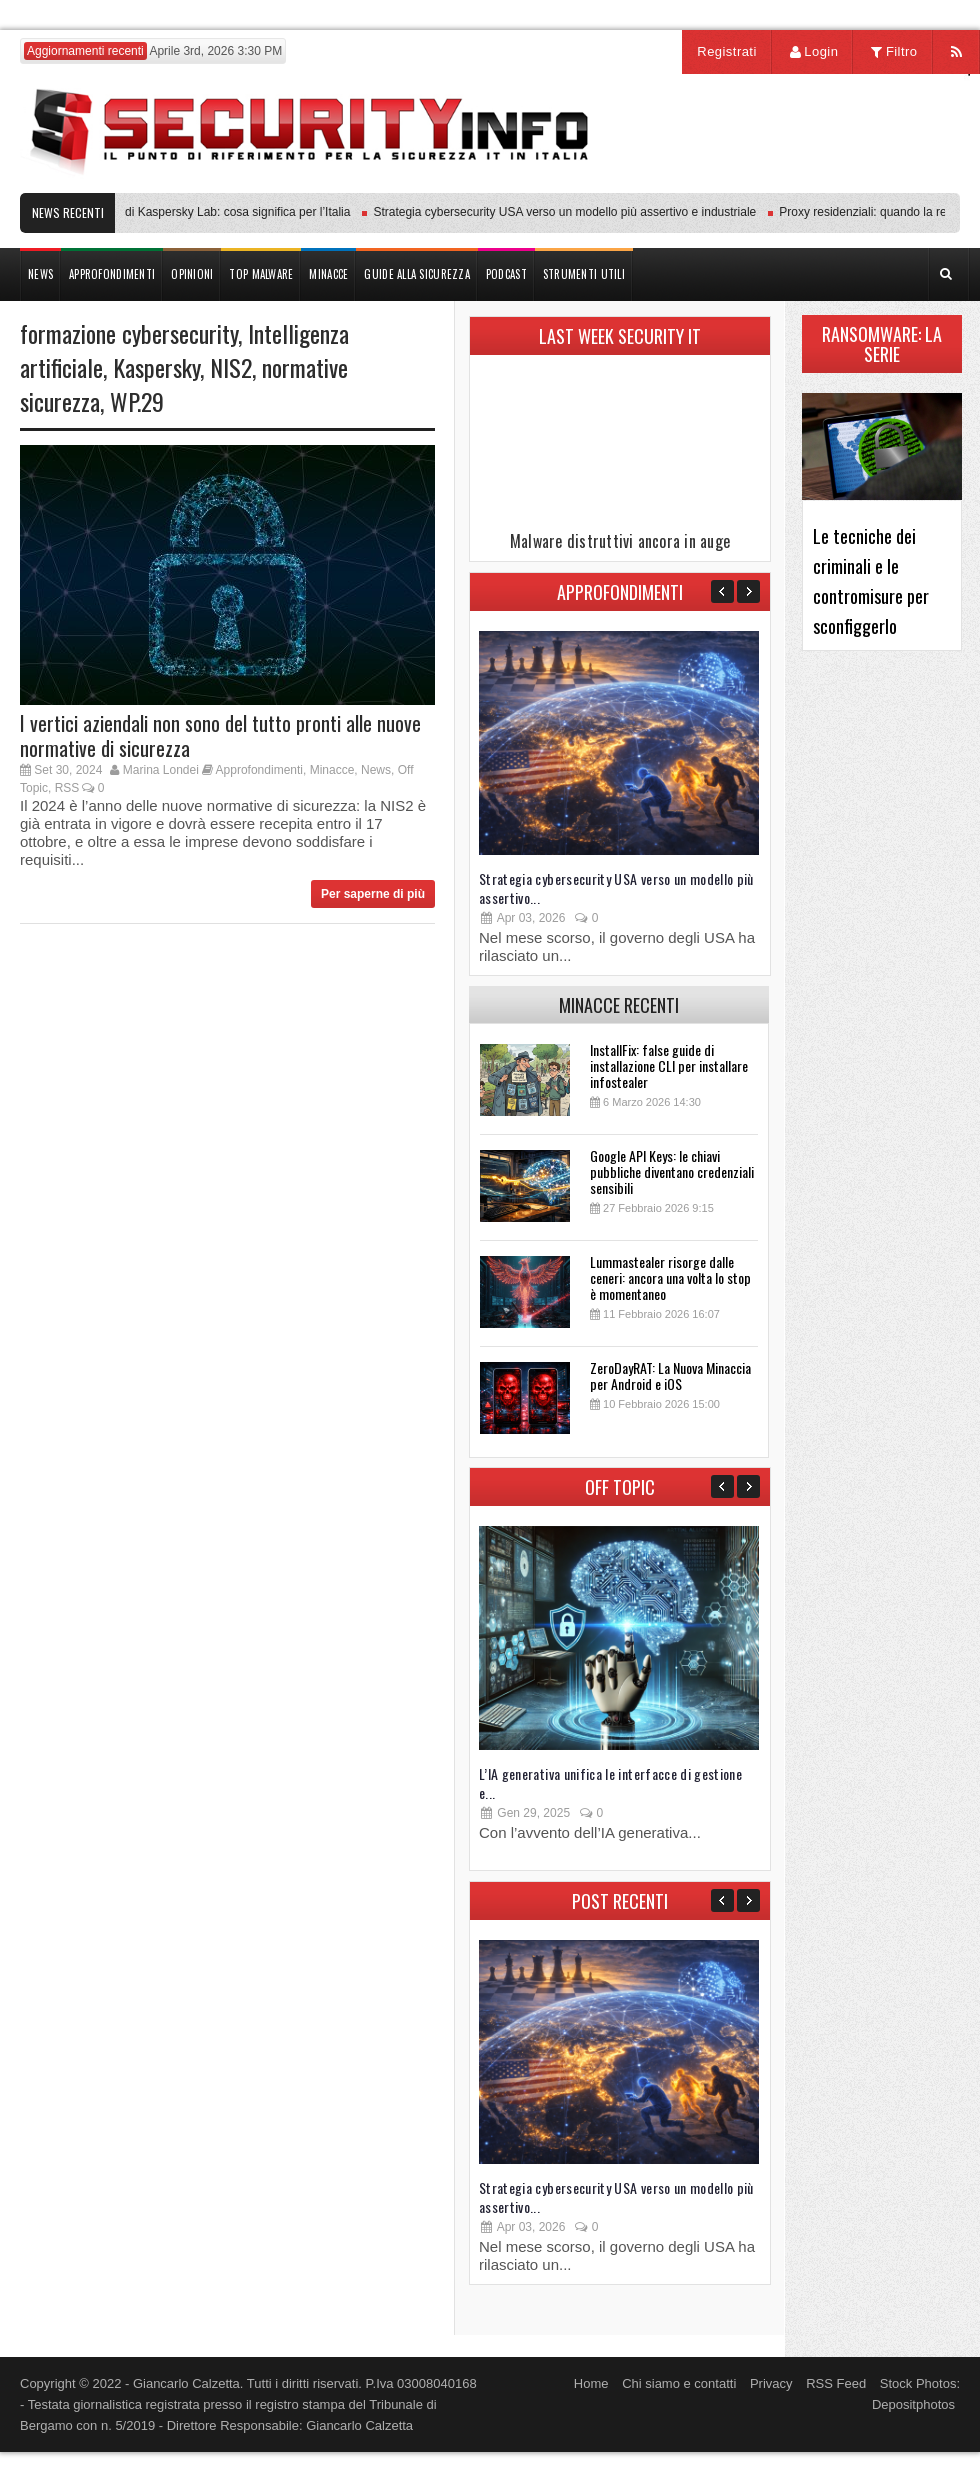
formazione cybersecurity (129, 333)
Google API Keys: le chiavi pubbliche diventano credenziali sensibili (672, 1171)
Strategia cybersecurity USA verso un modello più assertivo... (616, 888)
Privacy (771, 2383)
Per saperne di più (373, 894)
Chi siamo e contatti (679, 2383)
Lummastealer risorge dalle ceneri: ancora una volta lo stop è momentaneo (670, 1277)
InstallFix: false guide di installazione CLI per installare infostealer (669, 1065)
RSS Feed (836, 2383)
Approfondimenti (259, 770)
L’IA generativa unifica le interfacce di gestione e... (610, 1783)
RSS (67, 788)
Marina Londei (161, 770)
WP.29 (137, 401)
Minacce (332, 770)
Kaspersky (156, 367)
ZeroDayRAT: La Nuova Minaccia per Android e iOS (670, 1375)
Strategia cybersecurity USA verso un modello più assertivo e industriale (570, 212)
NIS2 (231, 367)
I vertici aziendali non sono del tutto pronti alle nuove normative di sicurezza (220, 735)
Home (591, 2383)
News (376, 770)
